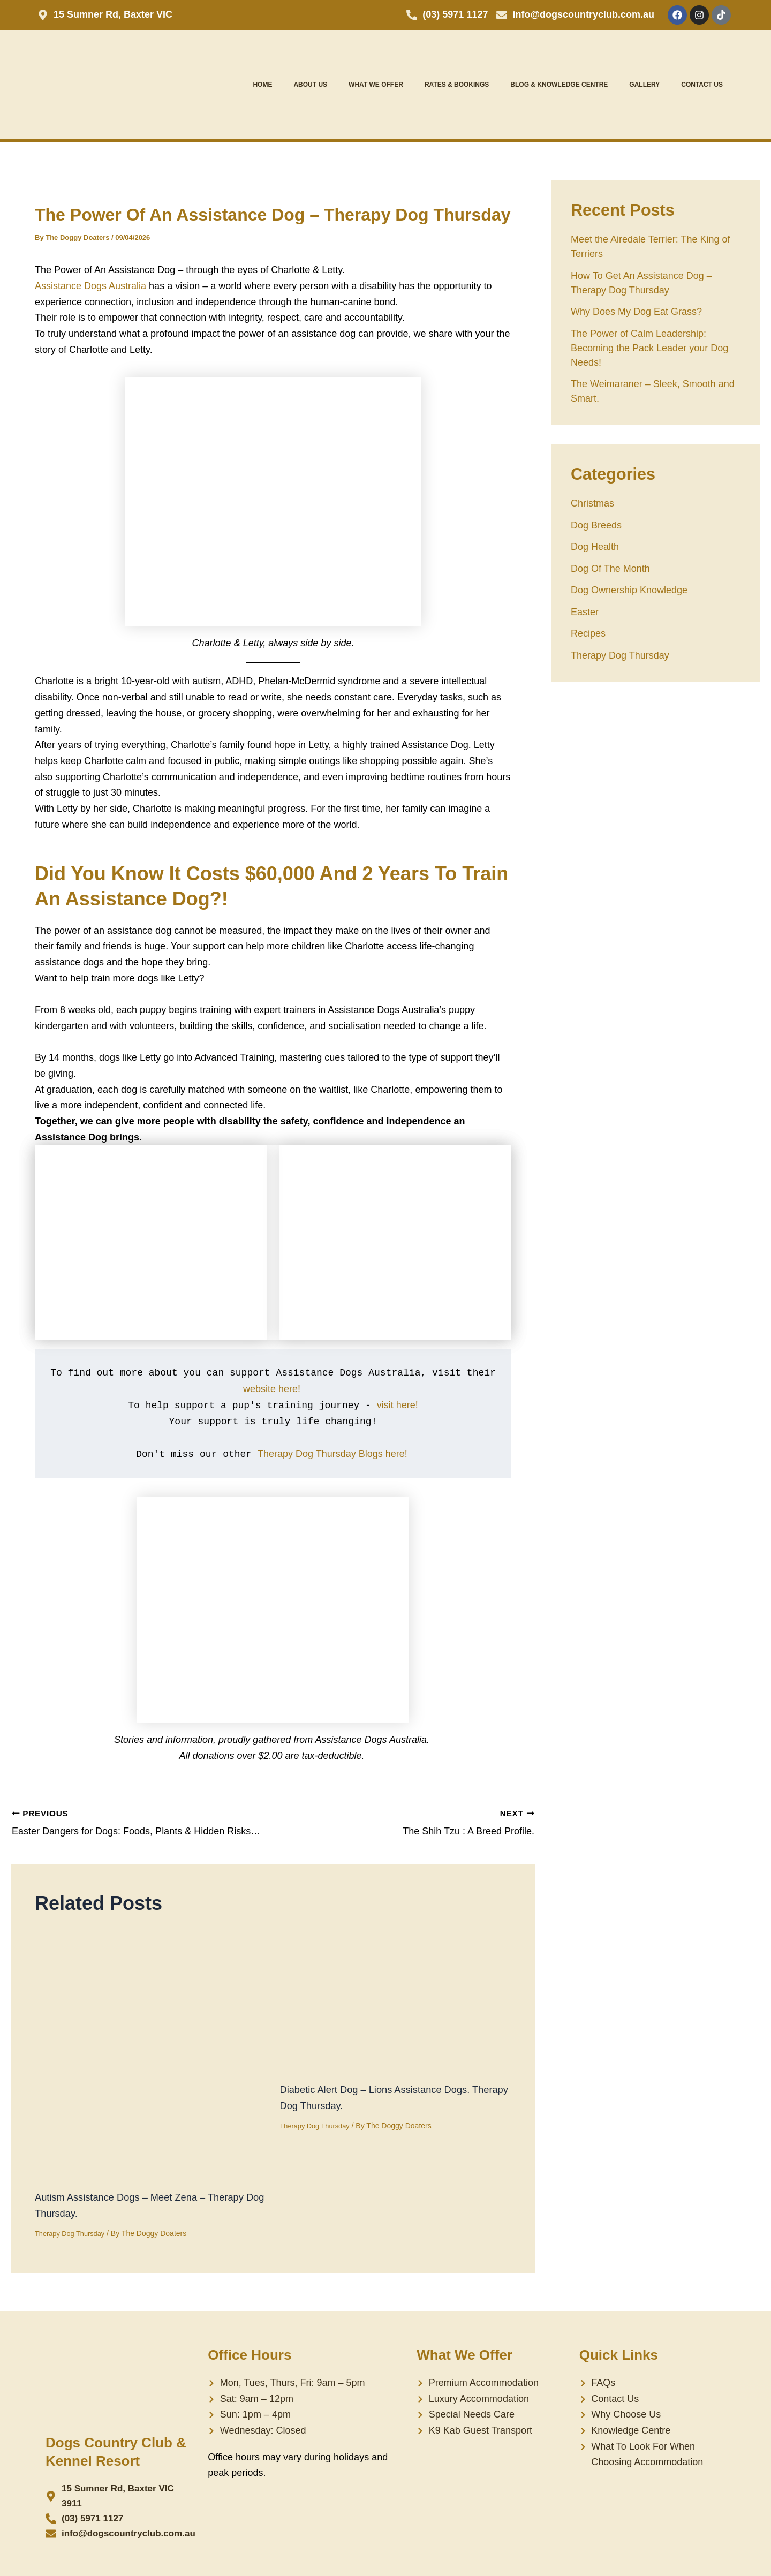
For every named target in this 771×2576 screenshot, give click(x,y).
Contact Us (702, 84)
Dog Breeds (596, 525)
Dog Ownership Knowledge (629, 590)
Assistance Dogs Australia (90, 286)
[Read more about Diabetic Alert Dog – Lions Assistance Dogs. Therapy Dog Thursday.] (351, 2000)
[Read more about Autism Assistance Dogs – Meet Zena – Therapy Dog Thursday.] (151, 2053)
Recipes (588, 633)
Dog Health (595, 546)
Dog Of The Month (610, 568)
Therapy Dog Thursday (73, 2233)
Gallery (644, 84)
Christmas (592, 503)
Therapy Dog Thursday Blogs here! (334, 1453)
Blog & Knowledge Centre (559, 84)
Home (262, 84)
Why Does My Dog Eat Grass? (636, 311)
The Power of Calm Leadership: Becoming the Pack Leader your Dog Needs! (649, 348)
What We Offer (376, 84)
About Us (310, 84)
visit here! (397, 1405)
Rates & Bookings (457, 84)
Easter (585, 612)
